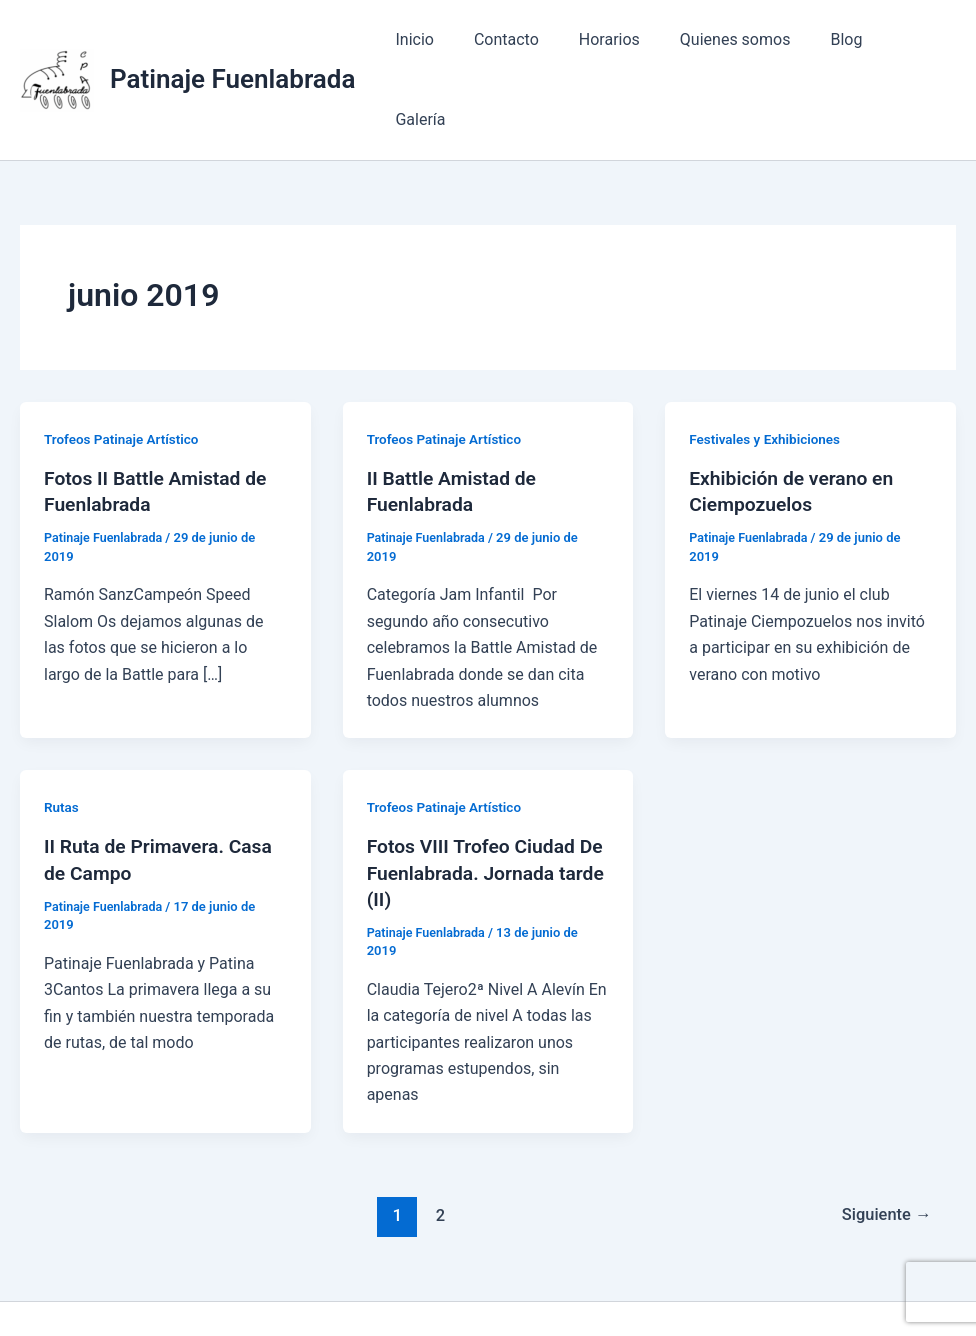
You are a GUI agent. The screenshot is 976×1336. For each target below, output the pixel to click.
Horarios (620, 47)
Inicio (442, 47)
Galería (915, 47)
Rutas (62, 742)
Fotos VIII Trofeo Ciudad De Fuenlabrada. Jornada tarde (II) (479, 807)
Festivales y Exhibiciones (767, 374)
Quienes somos (738, 47)
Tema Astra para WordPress (737, 1285)
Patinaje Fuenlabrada (232, 47)
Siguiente (884, 1150)
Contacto (525, 47)
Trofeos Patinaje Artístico (124, 374)
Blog (842, 47)
